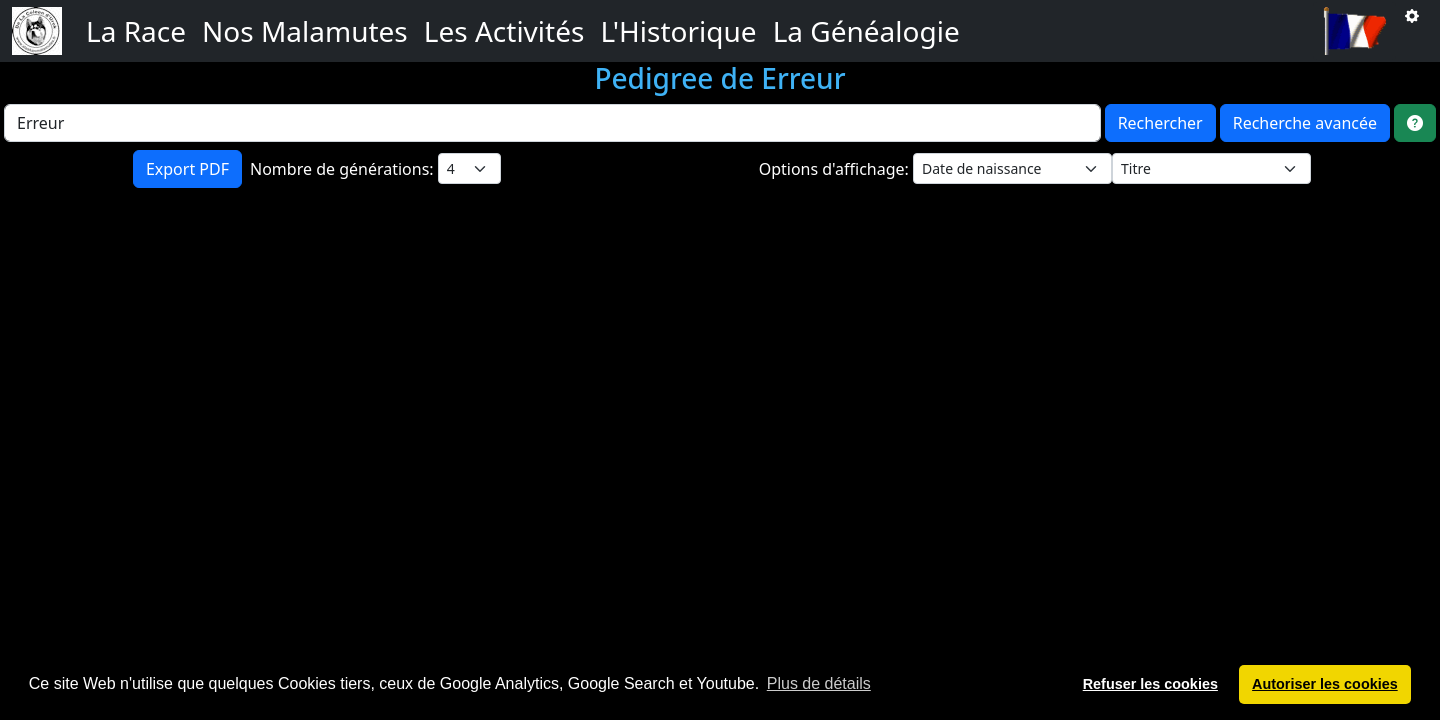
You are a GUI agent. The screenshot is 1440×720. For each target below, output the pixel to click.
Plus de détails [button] (819, 683)
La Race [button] (136, 31)
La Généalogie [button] (866, 31)
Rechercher (1160, 123)
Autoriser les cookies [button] (1325, 684)
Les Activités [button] (504, 31)
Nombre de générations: (344, 169)
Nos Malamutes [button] (305, 31)
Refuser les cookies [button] (1150, 684)
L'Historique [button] (678, 31)
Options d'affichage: (836, 169)
